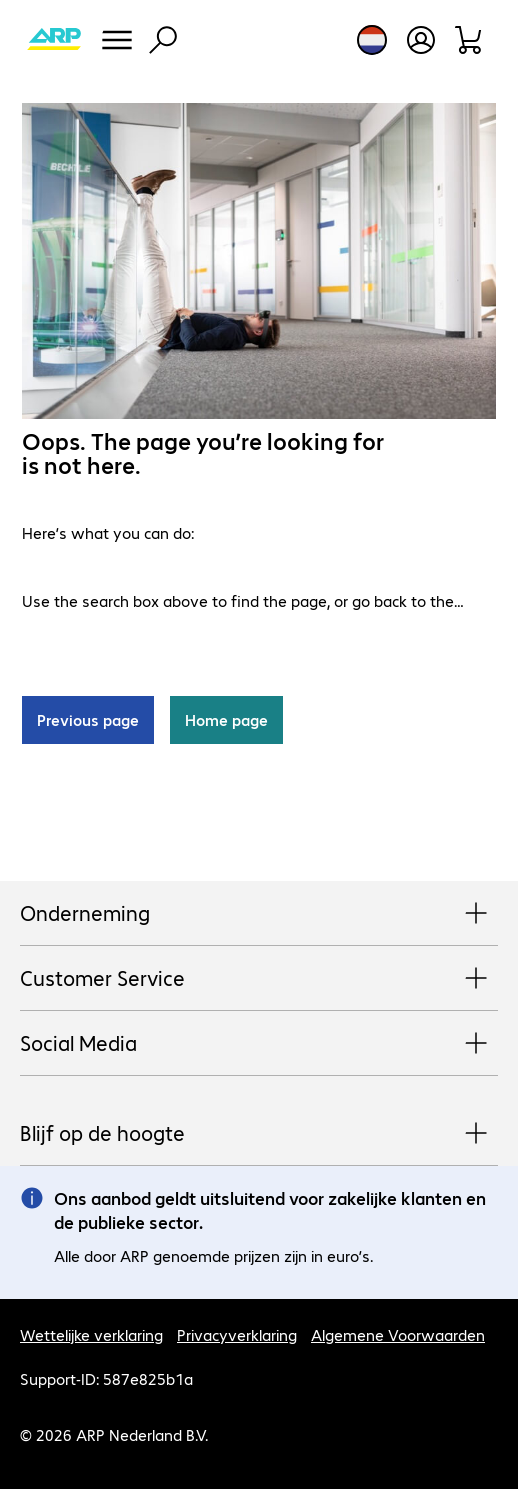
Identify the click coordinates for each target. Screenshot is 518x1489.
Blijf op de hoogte (259, 1134)
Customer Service (259, 979)
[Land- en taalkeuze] (372, 40)
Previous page (88, 719)
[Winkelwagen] (469, 40)
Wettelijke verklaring (91, 1334)
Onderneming (259, 914)
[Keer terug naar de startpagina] (54, 40)
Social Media (259, 1044)
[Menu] (117, 40)
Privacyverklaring (237, 1334)
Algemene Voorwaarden (398, 1334)
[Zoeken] (163, 40)
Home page (226, 719)
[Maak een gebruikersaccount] (421, 40)
